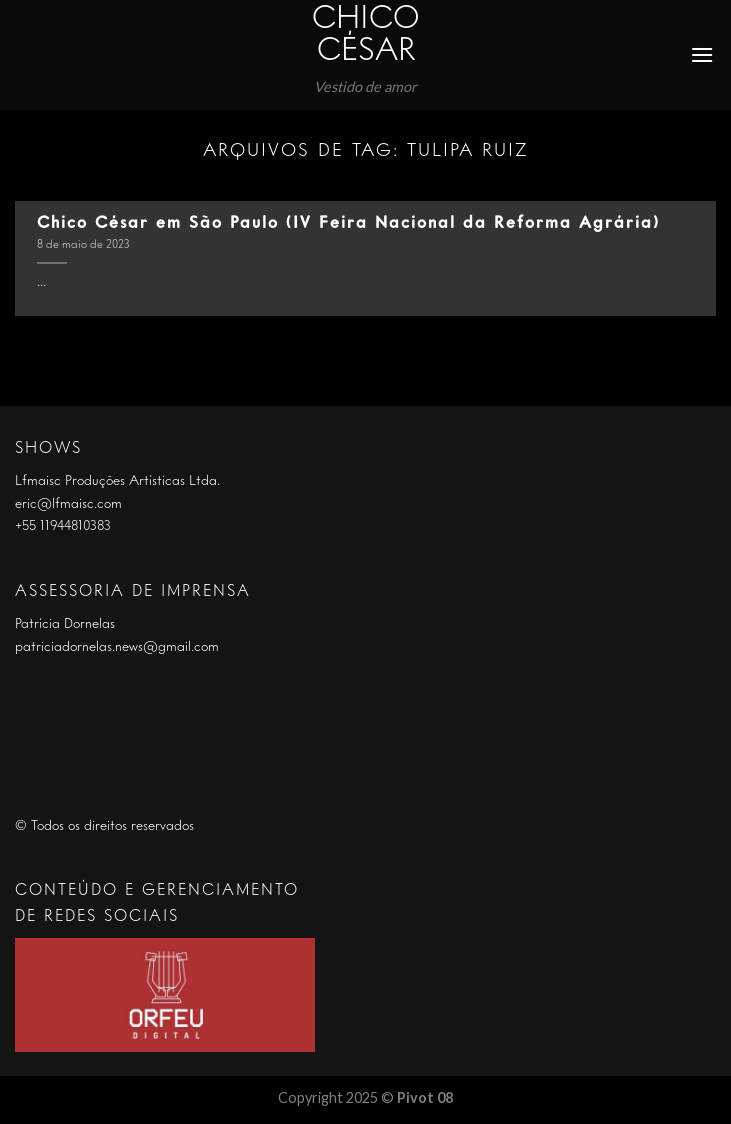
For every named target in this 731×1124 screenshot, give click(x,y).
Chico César (366, 36)
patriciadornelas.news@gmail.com (117, 647)
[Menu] (703, 54)
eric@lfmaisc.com (68, 504)
